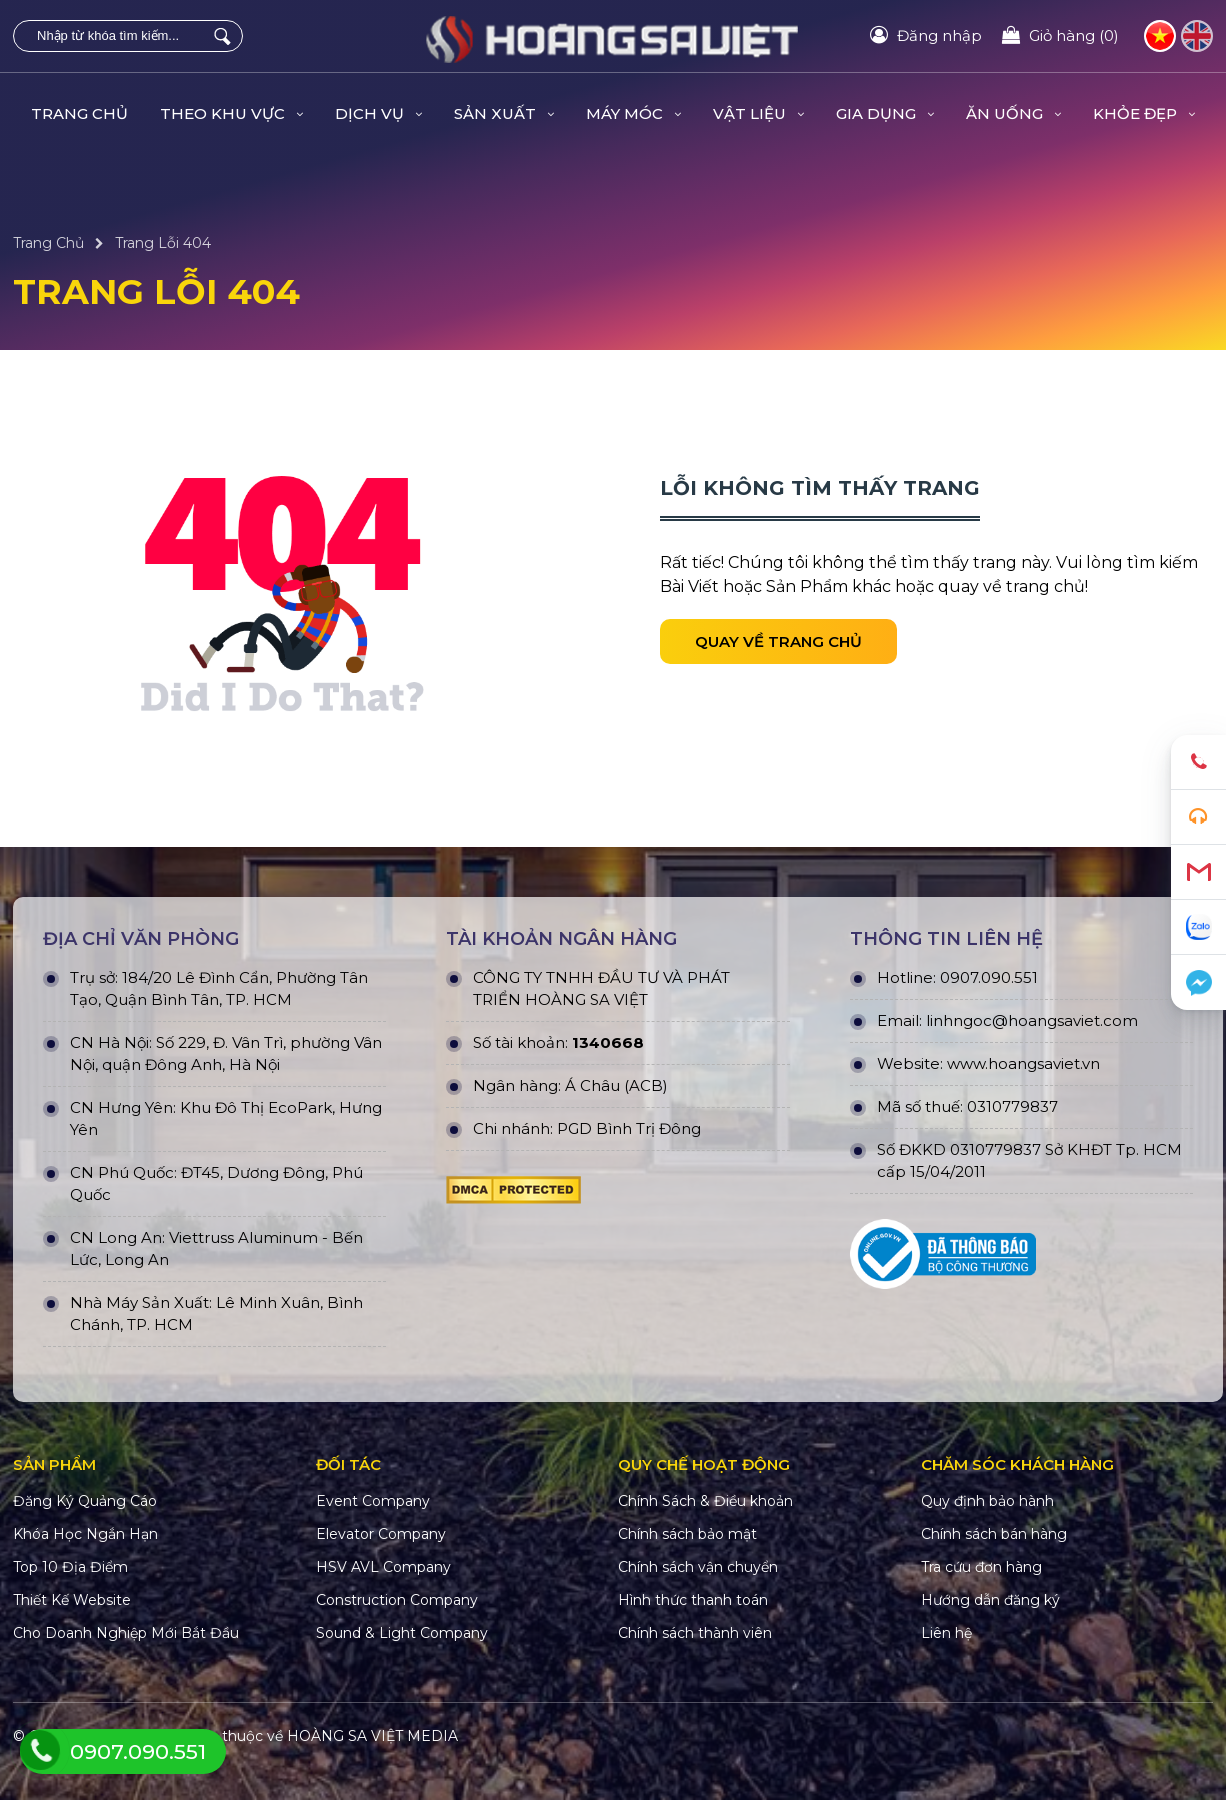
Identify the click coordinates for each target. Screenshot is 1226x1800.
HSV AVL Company (383, 1567)
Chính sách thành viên (695, 1633)
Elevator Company (381, 1534)
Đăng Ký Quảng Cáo (85, 1501)
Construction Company (397, 1600)
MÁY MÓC (633, 113)
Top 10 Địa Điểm (70, 1567)
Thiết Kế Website (72, 1600)
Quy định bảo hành (987, 1501)
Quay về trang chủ (778, 641)
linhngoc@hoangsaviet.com (1032, 1020)
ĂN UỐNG (1013, 113)
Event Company (373, 1501)
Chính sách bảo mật (687, 1534)
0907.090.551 (989, 977)
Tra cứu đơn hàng (981, 1567)
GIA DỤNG (885, 113)
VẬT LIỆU (758, 113)
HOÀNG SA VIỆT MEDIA (372, 1736)
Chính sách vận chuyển (698, 1567)
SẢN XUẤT (504, 113)
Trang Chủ (79, 113)
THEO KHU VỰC (231, 113)
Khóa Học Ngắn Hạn (85, 1534)
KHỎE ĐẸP (1144, 113)
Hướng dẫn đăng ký (990, 1600)
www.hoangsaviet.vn (1023, 1063)
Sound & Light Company (402, 1633)
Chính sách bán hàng (994, 1534)
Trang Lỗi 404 (163, 243)
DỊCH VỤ (378, 113)
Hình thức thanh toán (693, 1600)
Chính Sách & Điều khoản (705, 1501)
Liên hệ (946, 1633)
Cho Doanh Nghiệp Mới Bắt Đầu (126, 1633)
